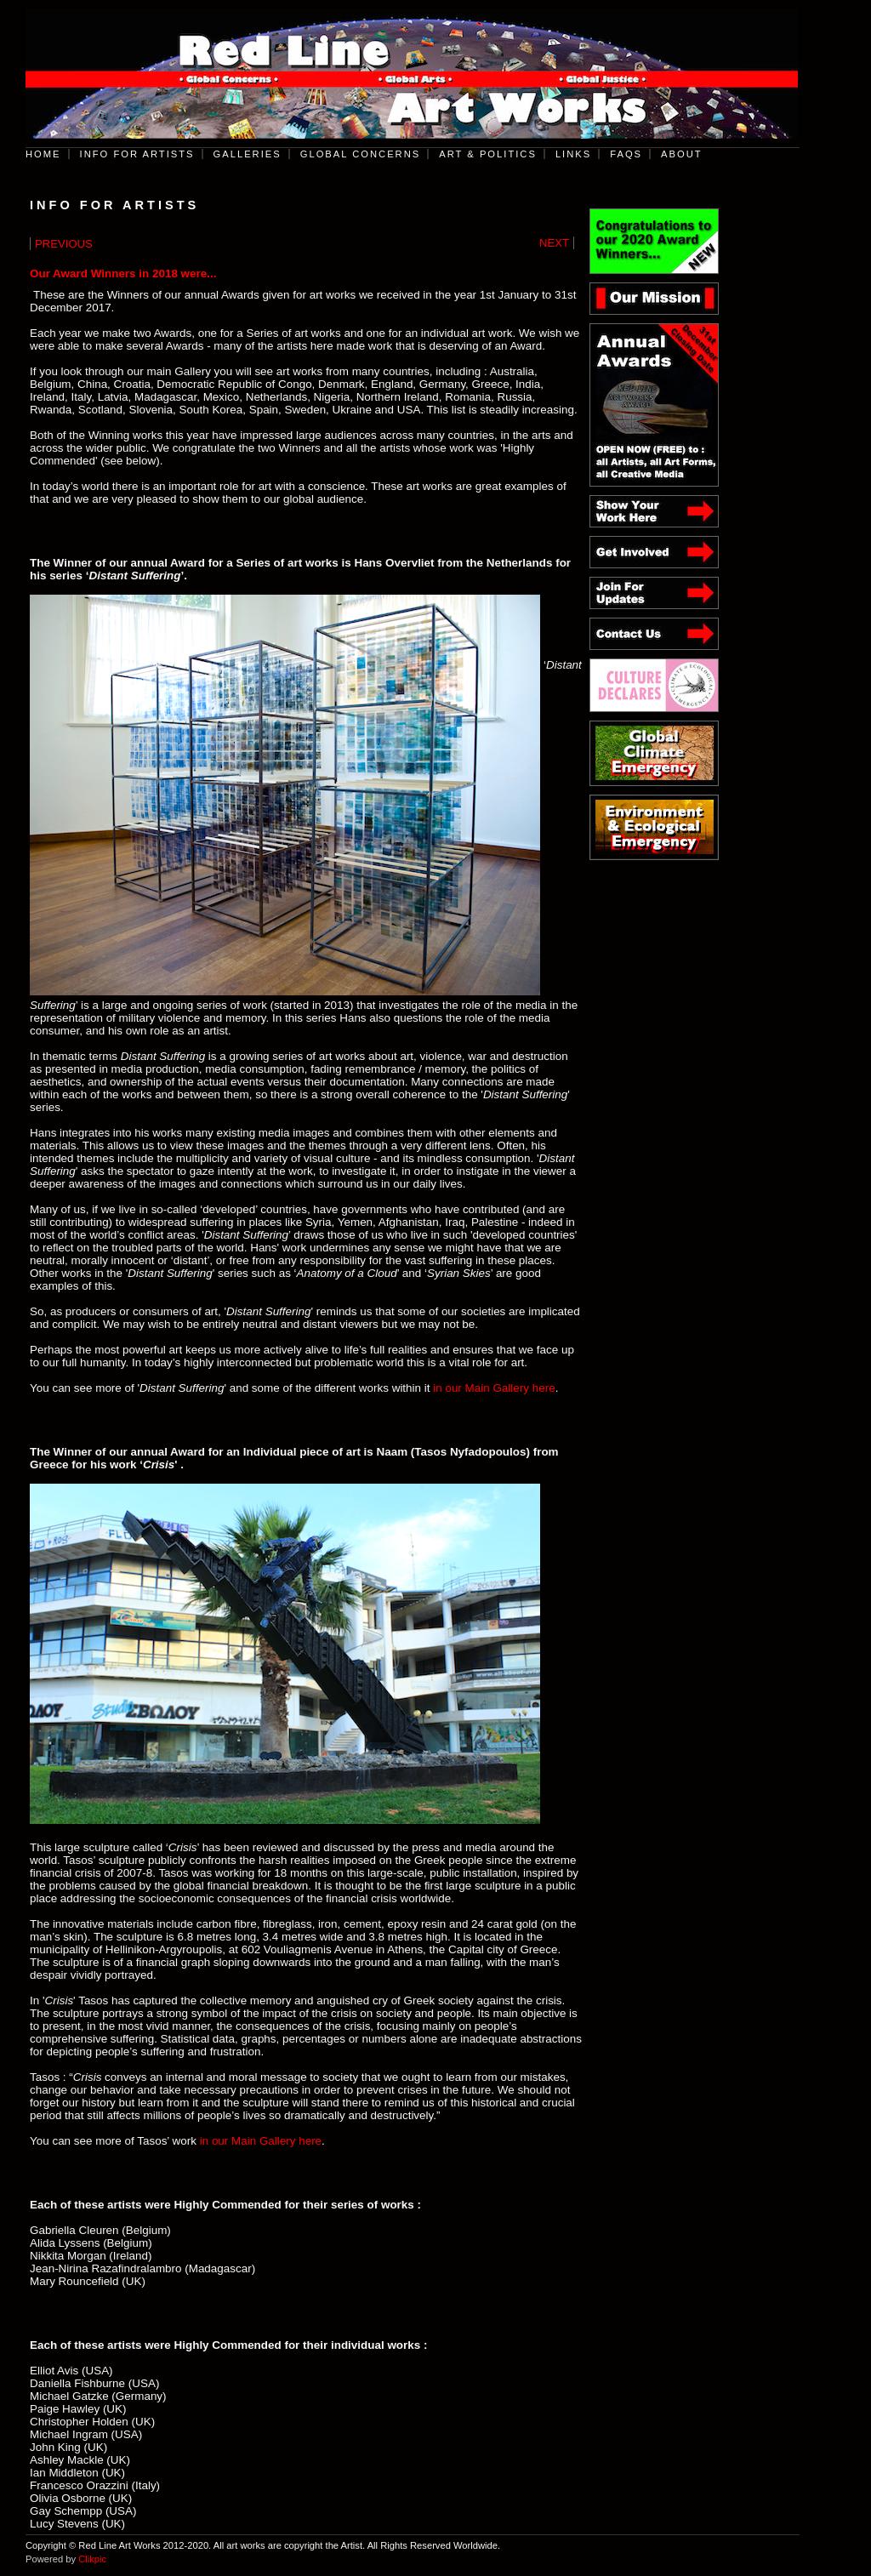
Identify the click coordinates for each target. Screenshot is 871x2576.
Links (573, 154)
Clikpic (92, 2559)
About (682, 154)
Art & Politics (488, 154)
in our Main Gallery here (494, 1388)
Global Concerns (360, 154)
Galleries (247, 154)
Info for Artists (137, 154)
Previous (64, 243)
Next (554, 243)
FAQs (626, 154)
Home (43, 154)
